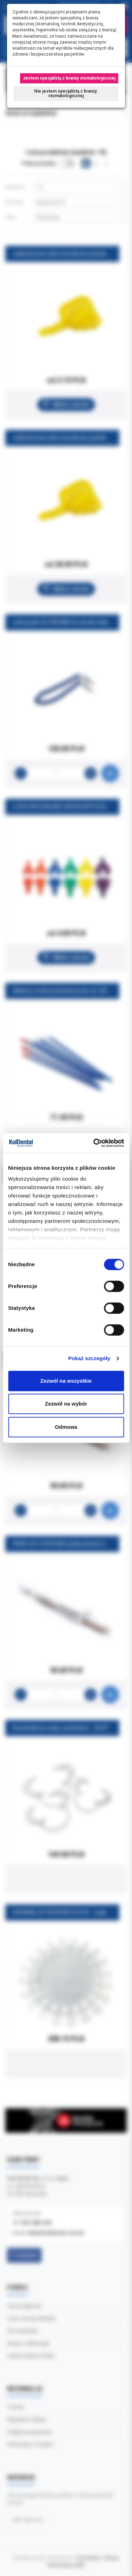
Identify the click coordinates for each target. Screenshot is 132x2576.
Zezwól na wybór (66, 1404)
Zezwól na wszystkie (66, 1381)
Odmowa (66, 1427)
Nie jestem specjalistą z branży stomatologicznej (66, 93)
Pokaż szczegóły (89, 1358)
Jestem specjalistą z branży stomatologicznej (69, 78)
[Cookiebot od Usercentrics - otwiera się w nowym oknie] (94, 1143)
